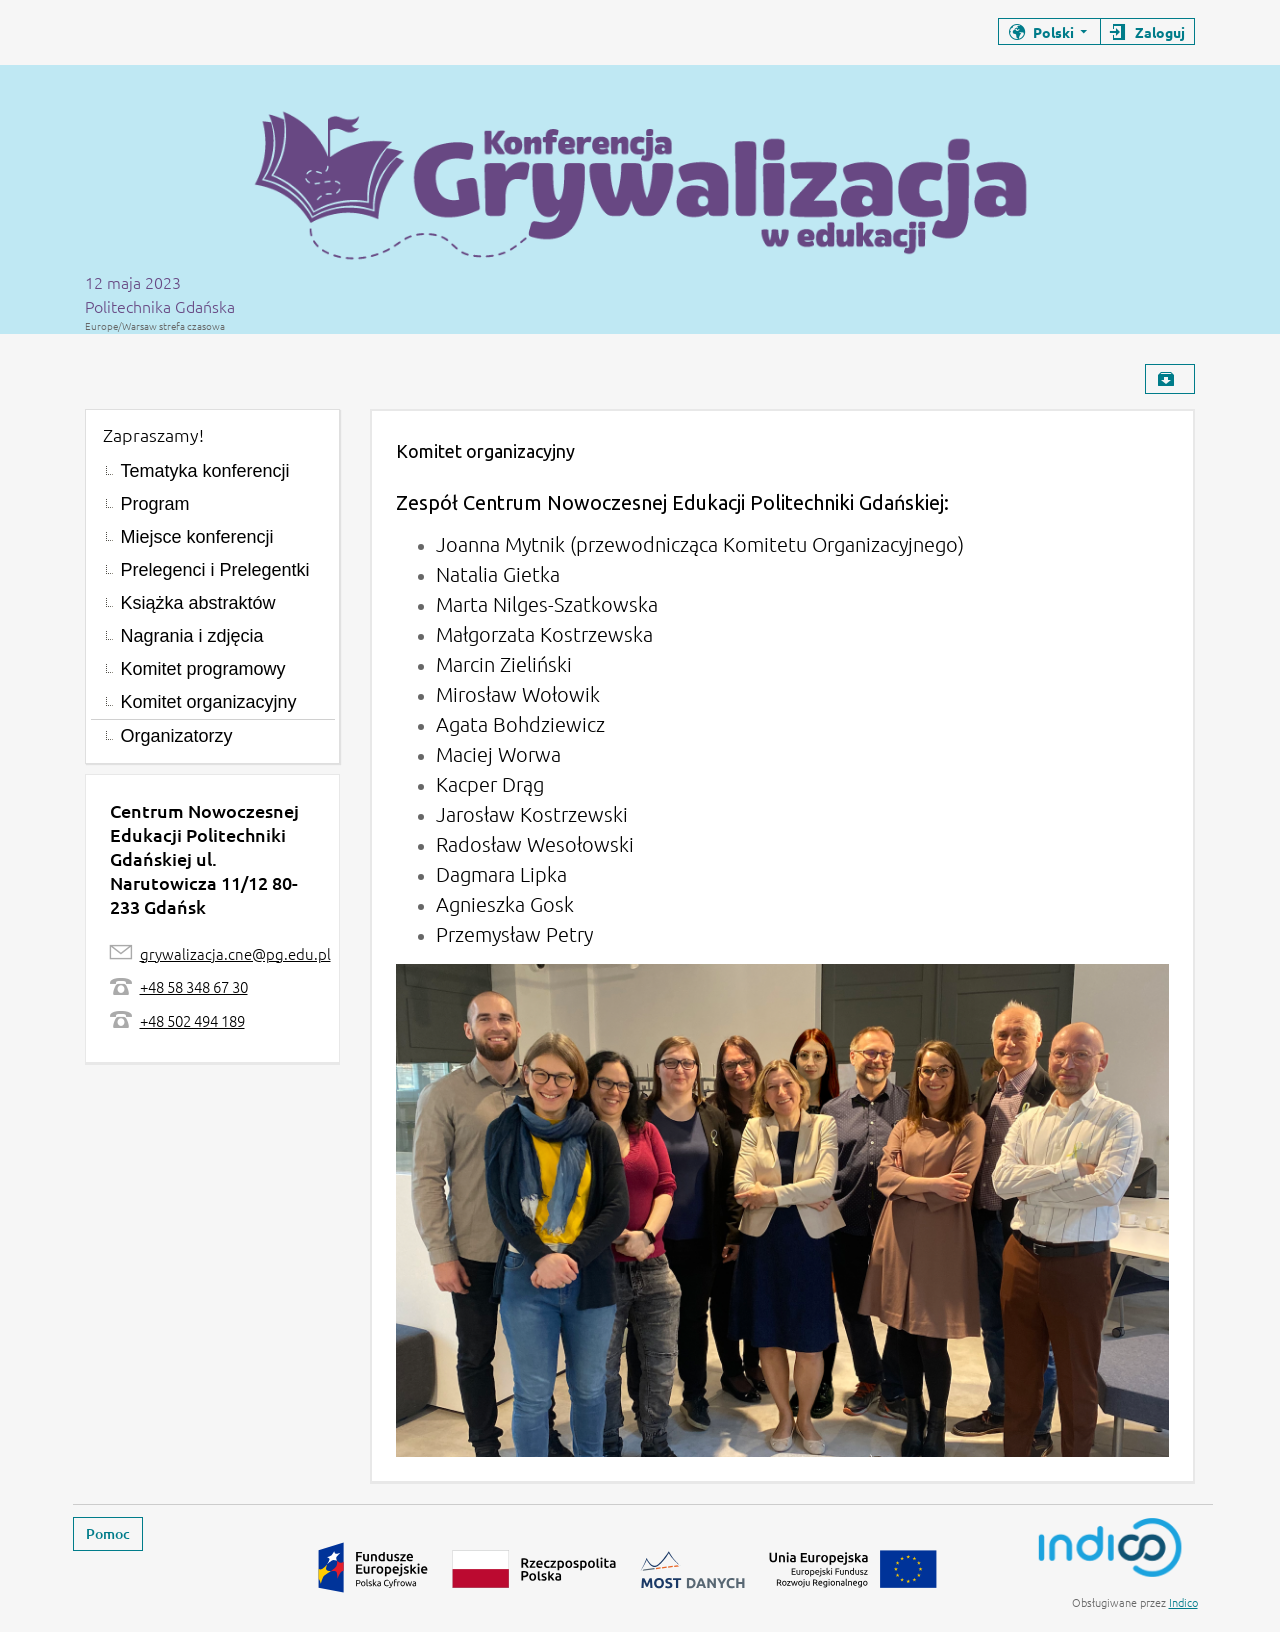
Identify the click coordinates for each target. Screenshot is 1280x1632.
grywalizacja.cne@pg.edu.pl (235, 953)
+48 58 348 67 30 (194, 986)
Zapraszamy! (153, 434)
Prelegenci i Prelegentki (215, 570)
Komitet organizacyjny (209, 702)
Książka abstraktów (198, 603)
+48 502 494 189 (192, 1020)
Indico (1183, 1602)
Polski (1053, 32)
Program (155, 504)
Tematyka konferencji (205, 471)
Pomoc (108, 1533)
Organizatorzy (177, 736)
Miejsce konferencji (197, 537)
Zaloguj (1160, 32)
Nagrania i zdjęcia (192, 636)
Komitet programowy (203, 669)
